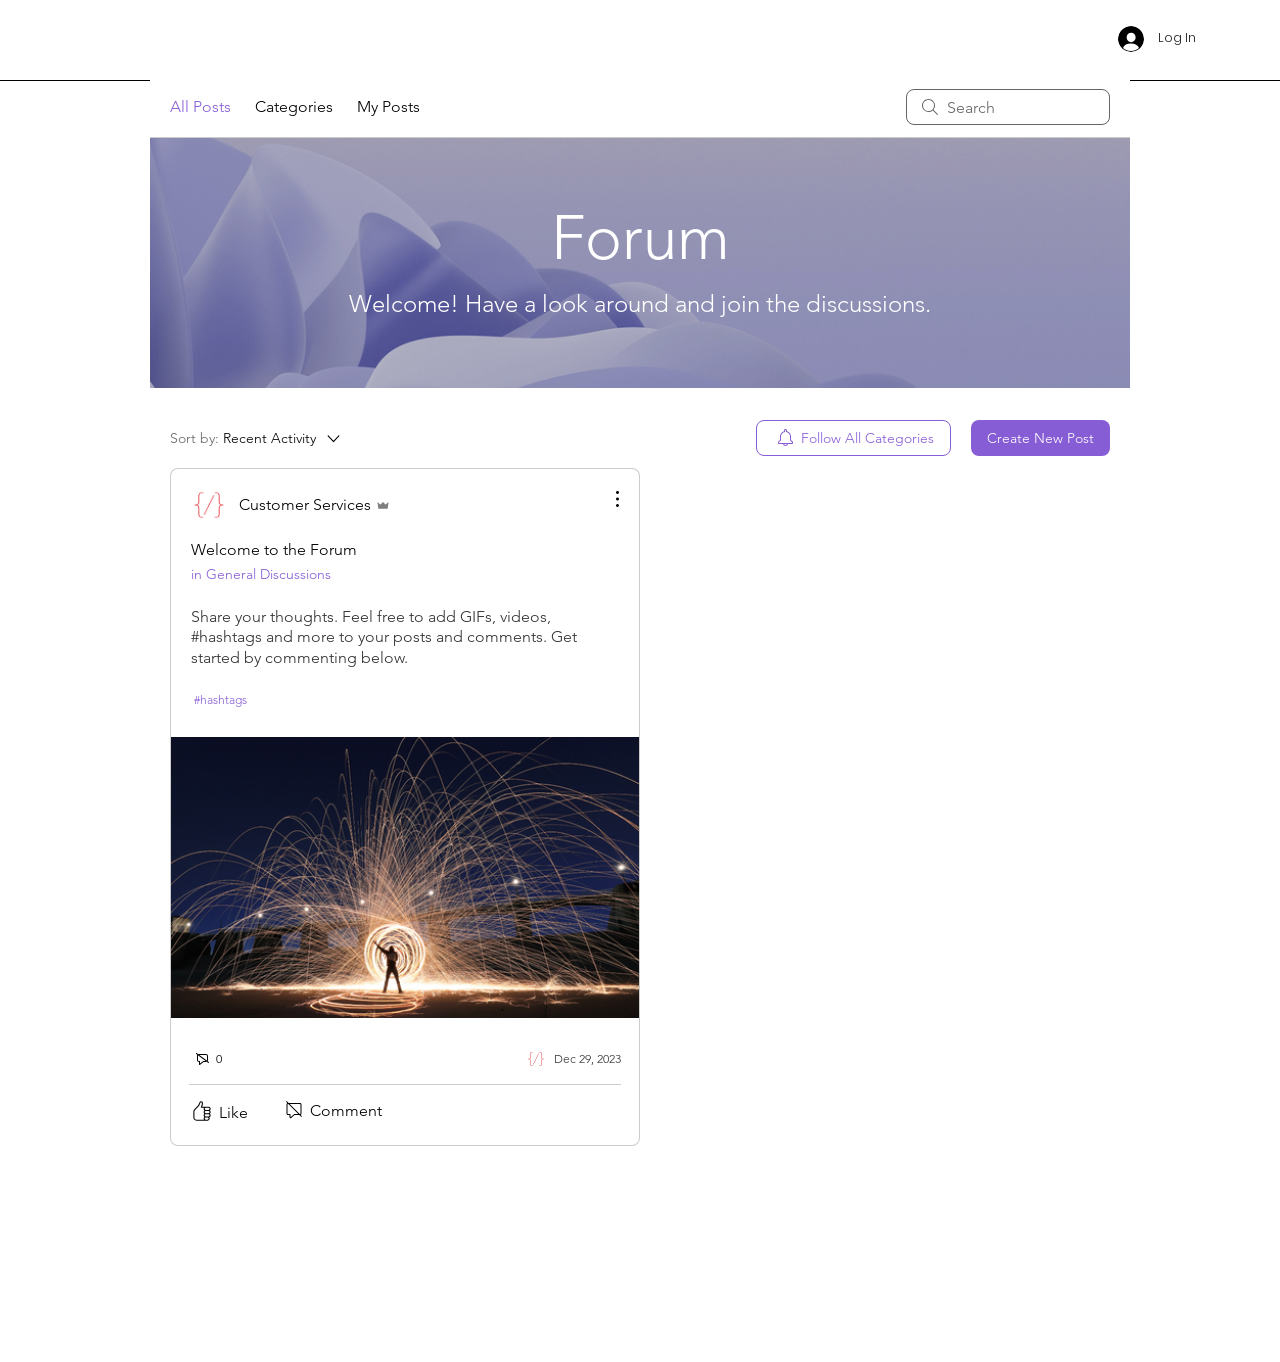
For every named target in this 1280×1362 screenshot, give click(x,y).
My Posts (388, 106)
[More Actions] (607, 499)
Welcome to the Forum (274, 549)
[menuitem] (853, 438)
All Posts (200, 106)
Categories (294, 106)
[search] (1008, 107)
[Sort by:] (256, 438)
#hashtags (220, 699)
